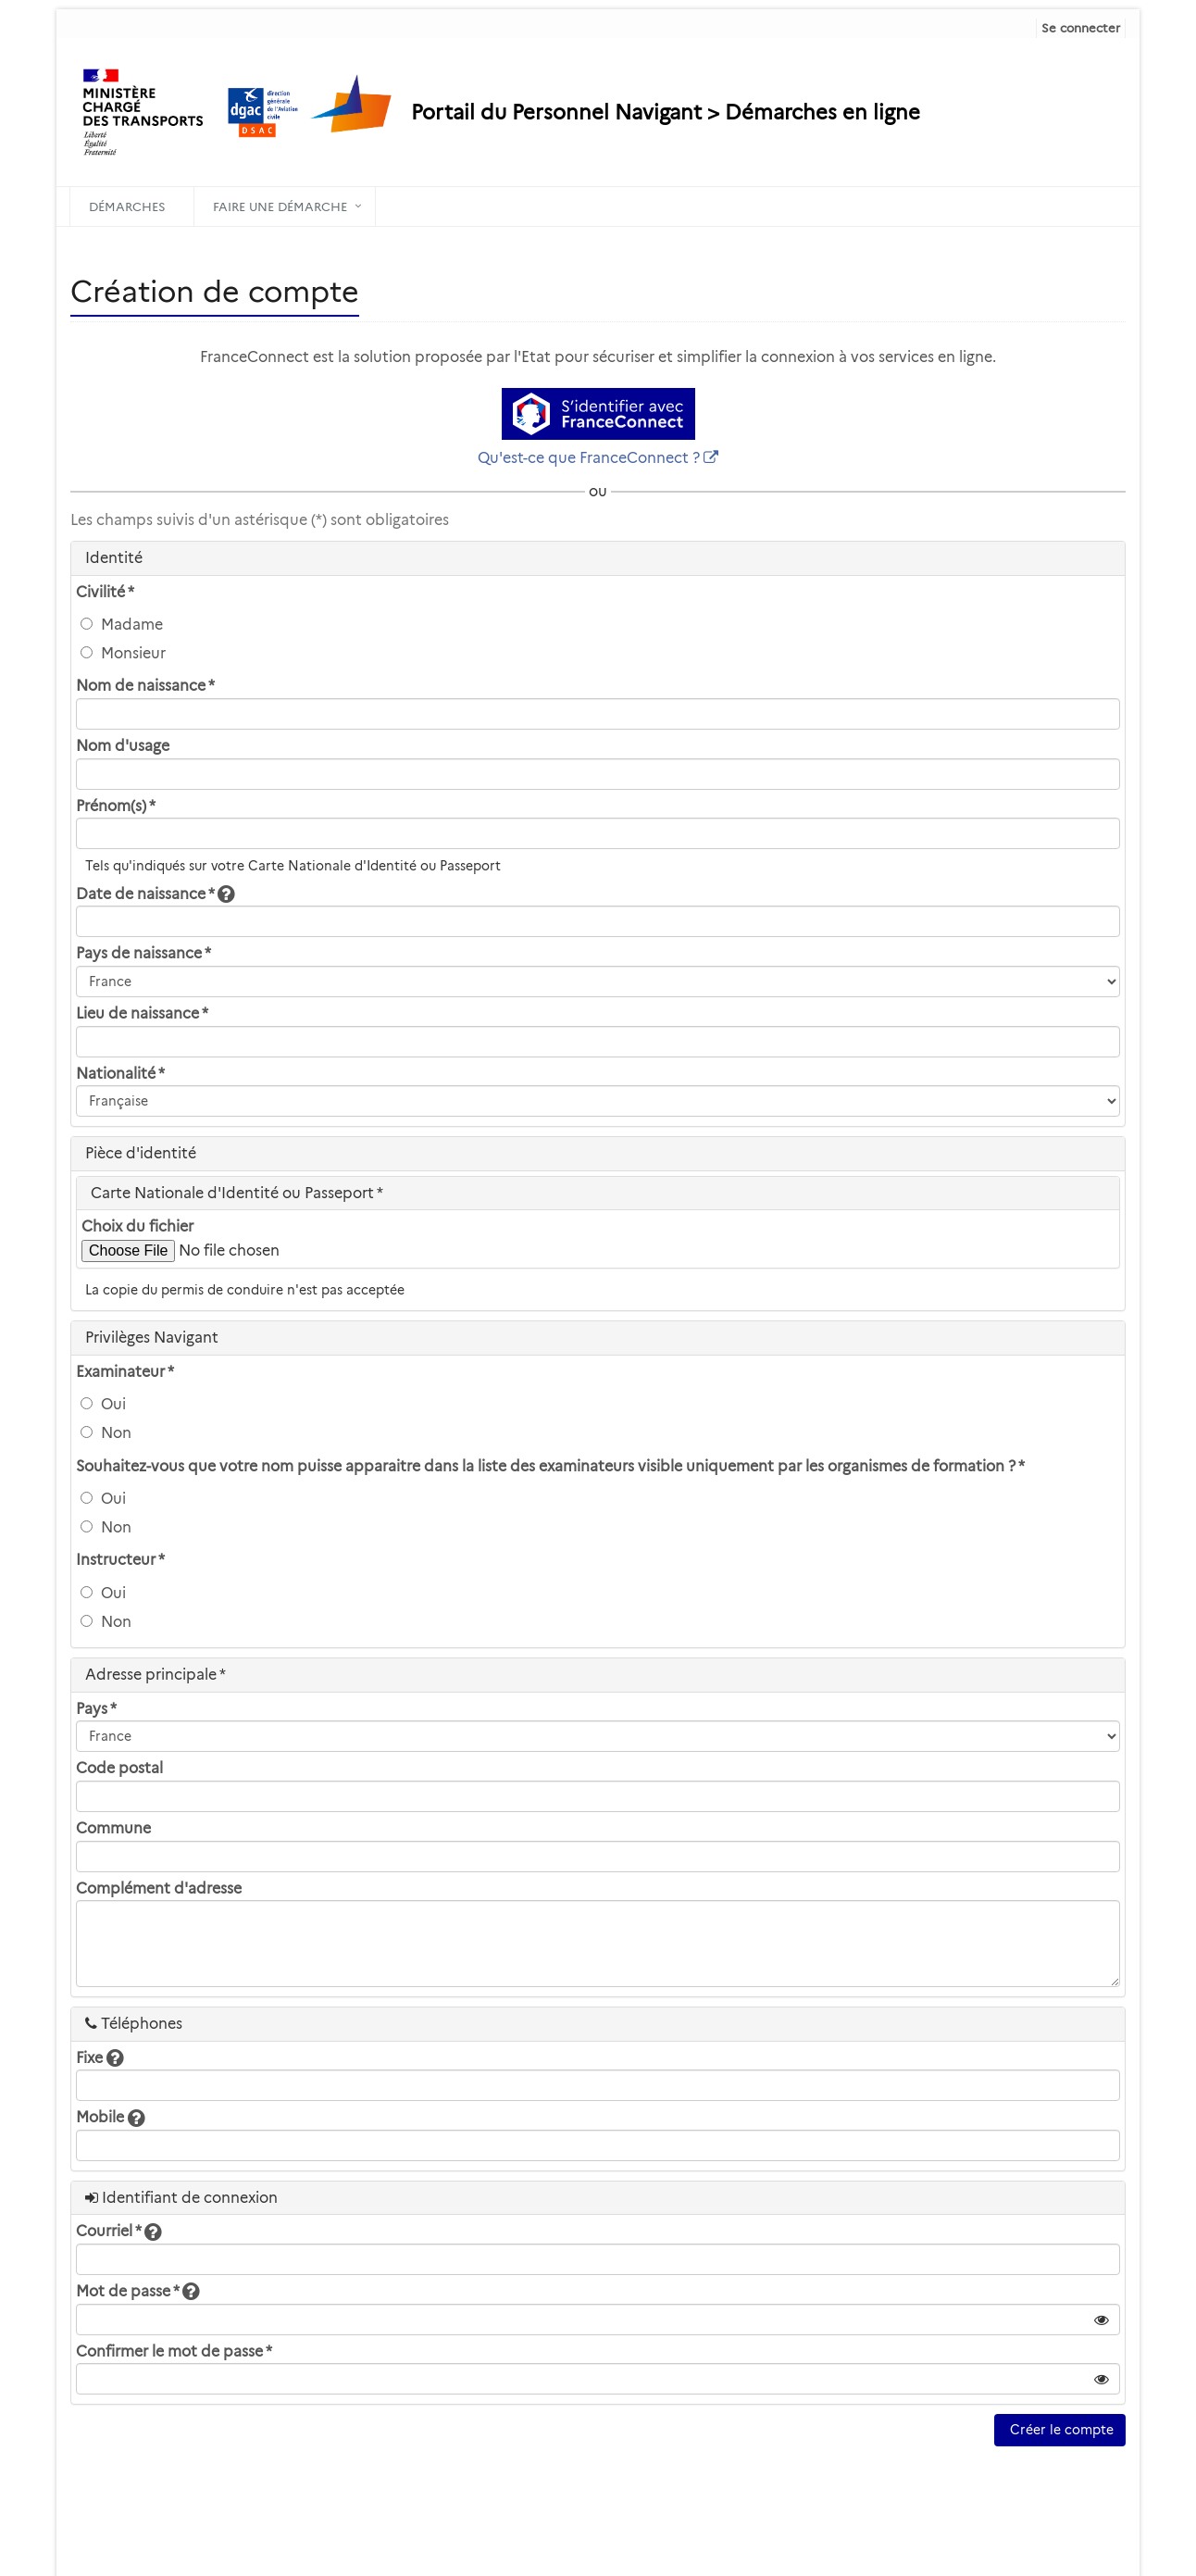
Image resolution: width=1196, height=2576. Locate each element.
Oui (103, 1404)
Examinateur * (125, 1372)
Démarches (127, 206)
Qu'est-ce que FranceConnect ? (589, 458)
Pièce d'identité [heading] (140, 1153)
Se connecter (1080, 27)
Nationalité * (120, 1073)
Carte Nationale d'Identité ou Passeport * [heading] (237, 1193)
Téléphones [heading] (133, 2023)
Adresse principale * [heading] (155, 1674)
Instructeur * (120, 1560)
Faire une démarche (280, 206)
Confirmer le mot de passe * (174, 2351)
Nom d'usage (122, 746)
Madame (122, 624)
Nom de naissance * (145, 685)
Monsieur (123, 653)
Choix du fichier (137, 1226)
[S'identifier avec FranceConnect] (598, 414)
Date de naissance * (155, 894)
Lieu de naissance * (142, 1013)
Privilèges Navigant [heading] (151, 1337)
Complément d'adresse (159, 1888)
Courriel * (118, 2231)
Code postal (119, 1768)
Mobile (110, 2117)
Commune (113, 1828)
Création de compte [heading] (214, 291)
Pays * (96, 1709)
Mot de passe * (137, 2291)
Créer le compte (1060, 2429)
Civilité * (105, 592)
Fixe (99, 2058)
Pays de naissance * (143, 953)
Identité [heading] (114, 558)
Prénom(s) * (116, 806)
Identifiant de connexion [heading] (181, 2198)
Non (106, 1433)
